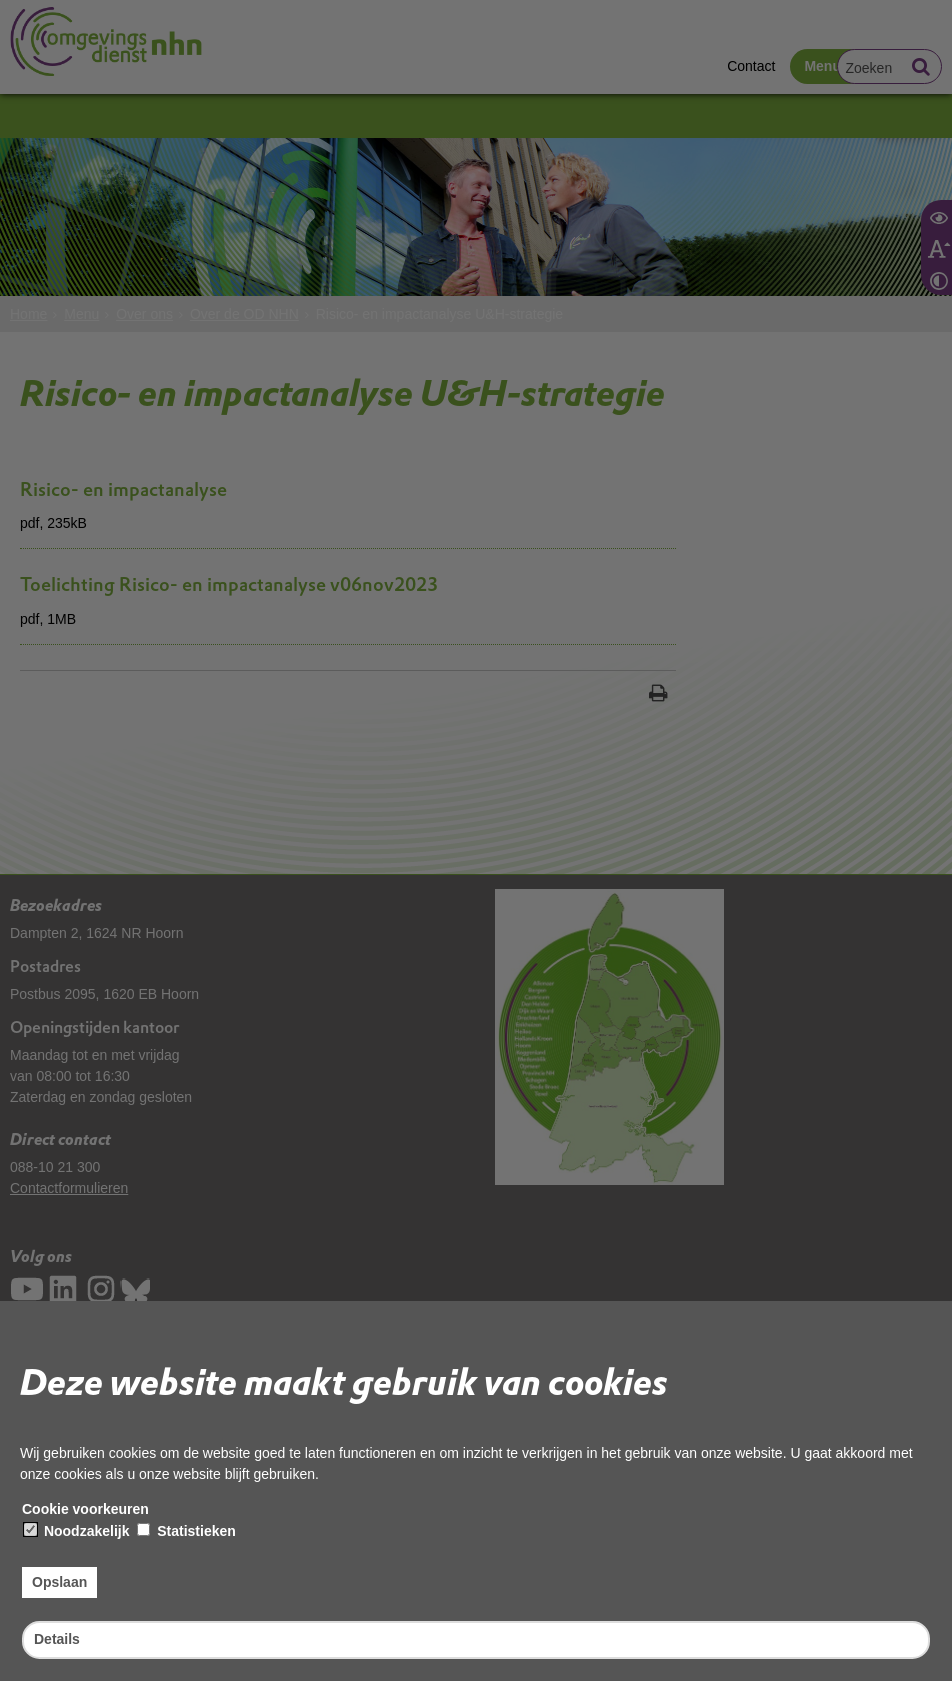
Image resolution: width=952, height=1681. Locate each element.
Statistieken (186, 1531)
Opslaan (59, 1582)
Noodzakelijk (76, 1531)
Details (57, 1639)
